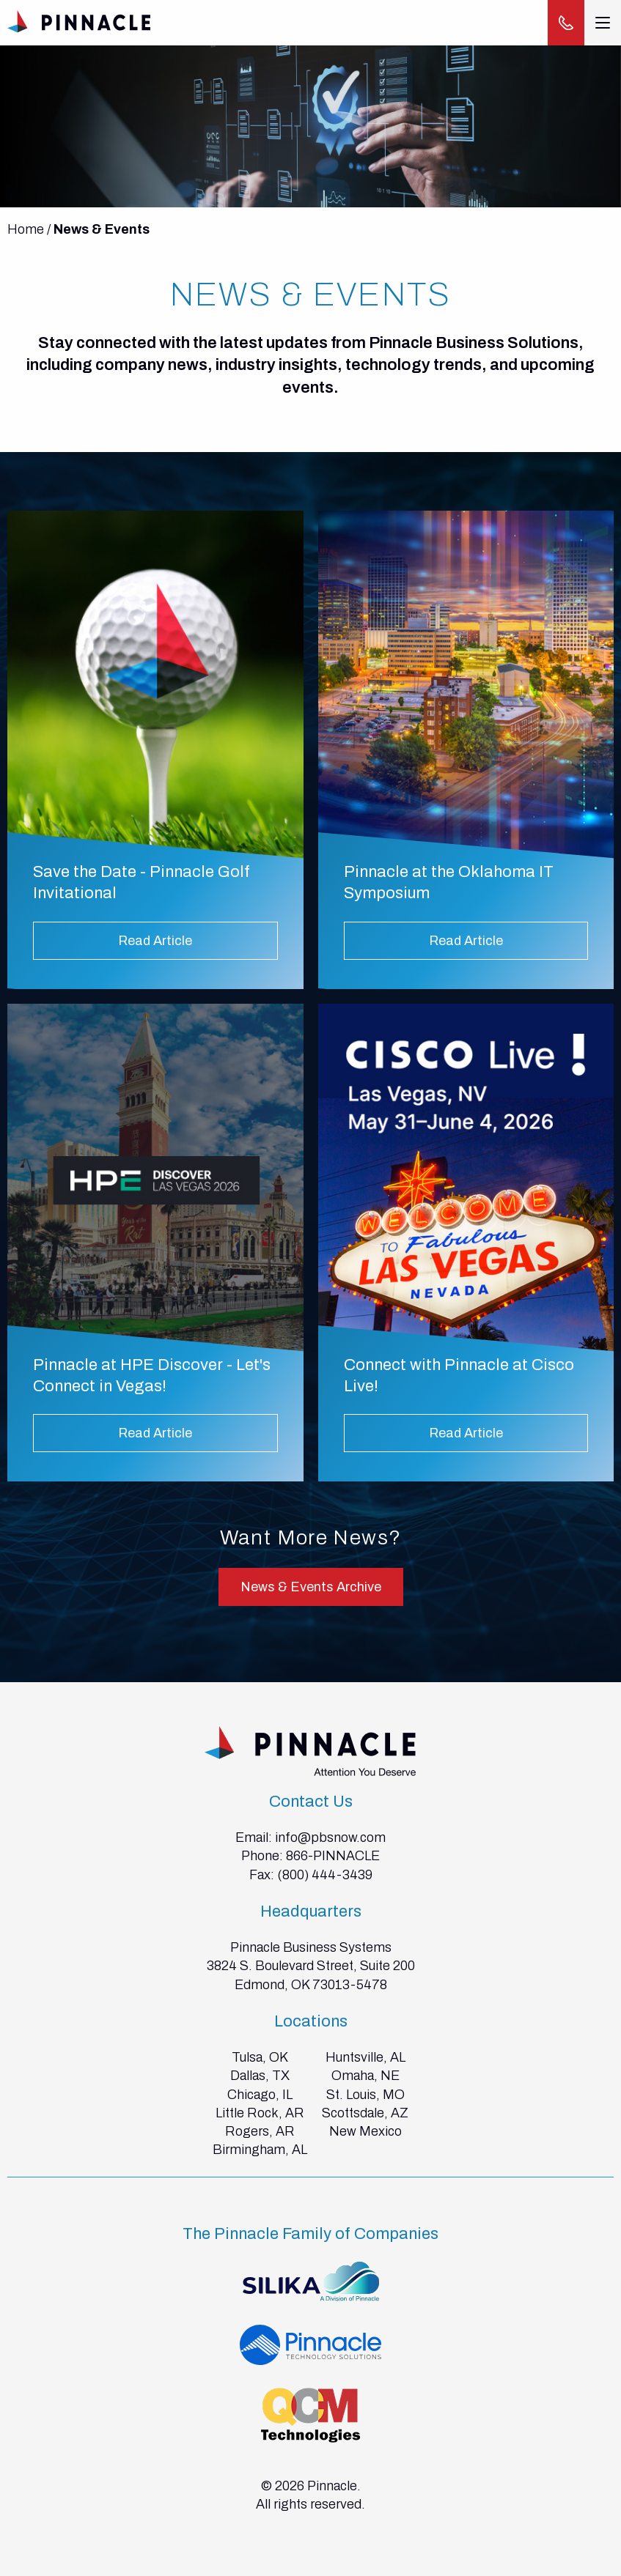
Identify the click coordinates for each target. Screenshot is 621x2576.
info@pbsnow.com (330, 1837)
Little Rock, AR (260, 2113)
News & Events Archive (310, 1587)
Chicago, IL (260, 2094)
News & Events (102, 229)
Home (25, 229)
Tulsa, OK (260, 2057)
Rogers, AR (260, 2131)
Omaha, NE (365, 2075)
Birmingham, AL (260, 2149)
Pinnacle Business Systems (311, 1947)
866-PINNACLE (333, 1855)
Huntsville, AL (365, 2057)
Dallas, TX (260, 2075)
